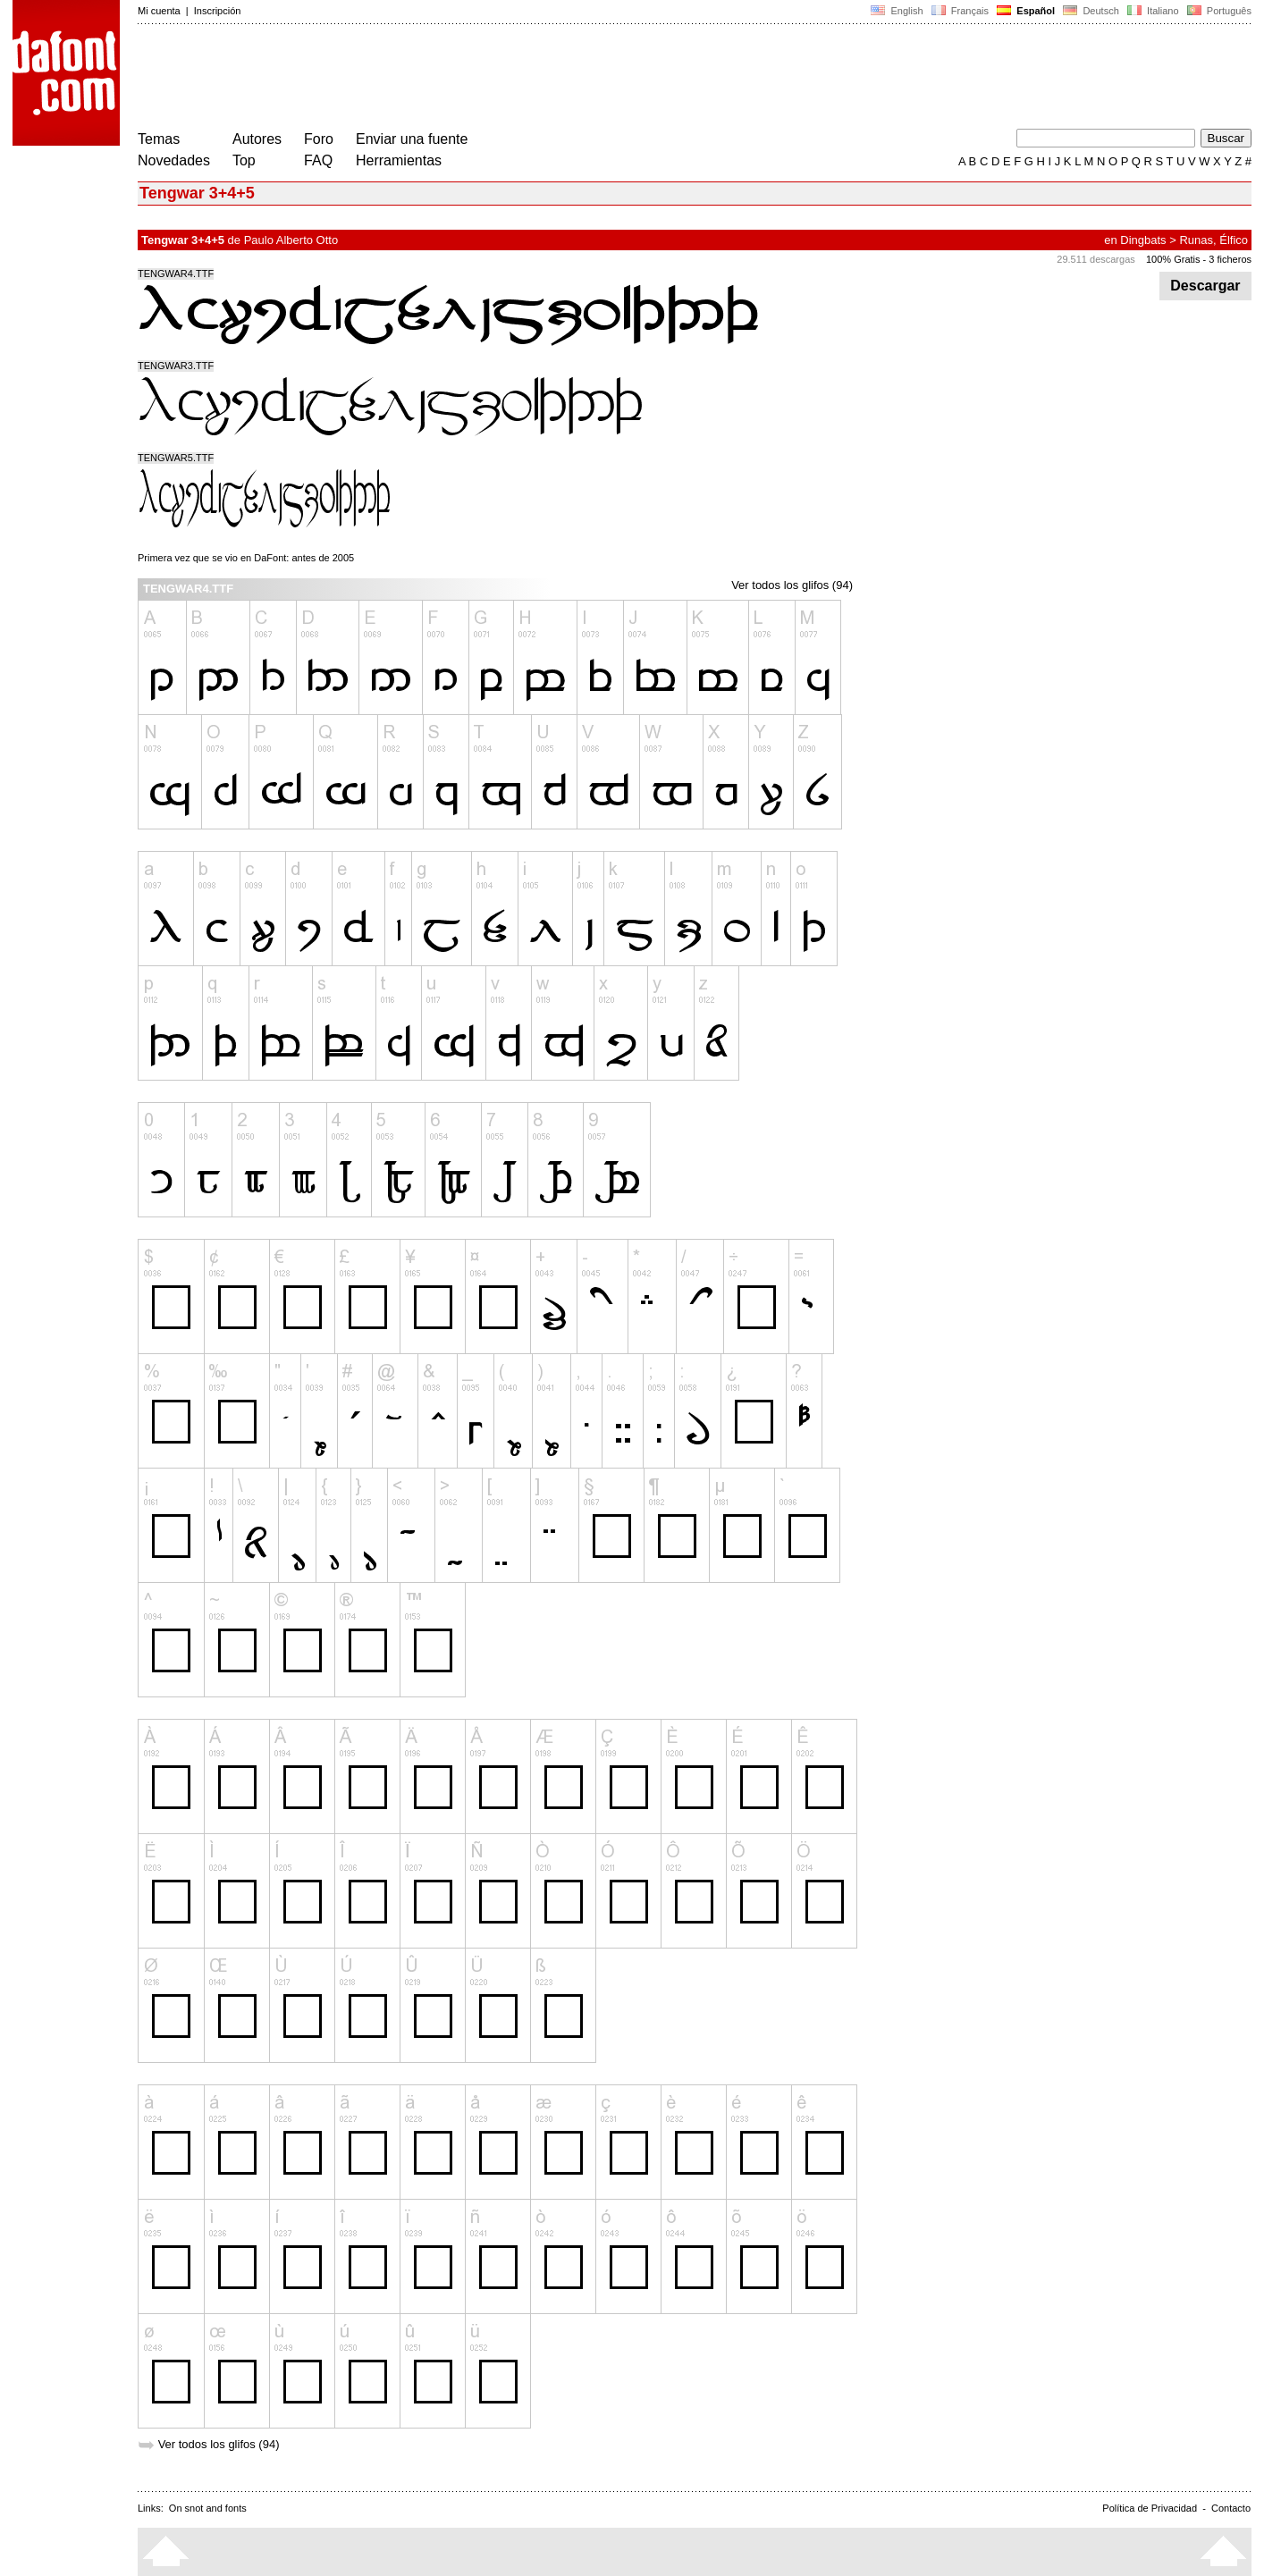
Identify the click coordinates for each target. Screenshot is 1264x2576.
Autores (257, 139)
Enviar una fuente (412, 139)
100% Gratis (1173, 259)
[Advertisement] (463, 78)
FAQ (318, 160)
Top (244, 160)
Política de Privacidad (1149, 2508)
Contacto (1231, 2508)
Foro (318, 139)
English (896, 10)
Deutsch (1091, 10)
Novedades (174, 160)
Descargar (1205, 285)
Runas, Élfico (1213, 240)
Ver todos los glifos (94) (792, 585)
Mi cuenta (159, 10)
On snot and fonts (208, 2508)
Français (960, 10)
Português (1217, 10)
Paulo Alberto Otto (291, 240)
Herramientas (399, 160)
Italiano (1153, 10)
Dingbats (1143, 240)
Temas (159, 139)
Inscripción (217, 10)
